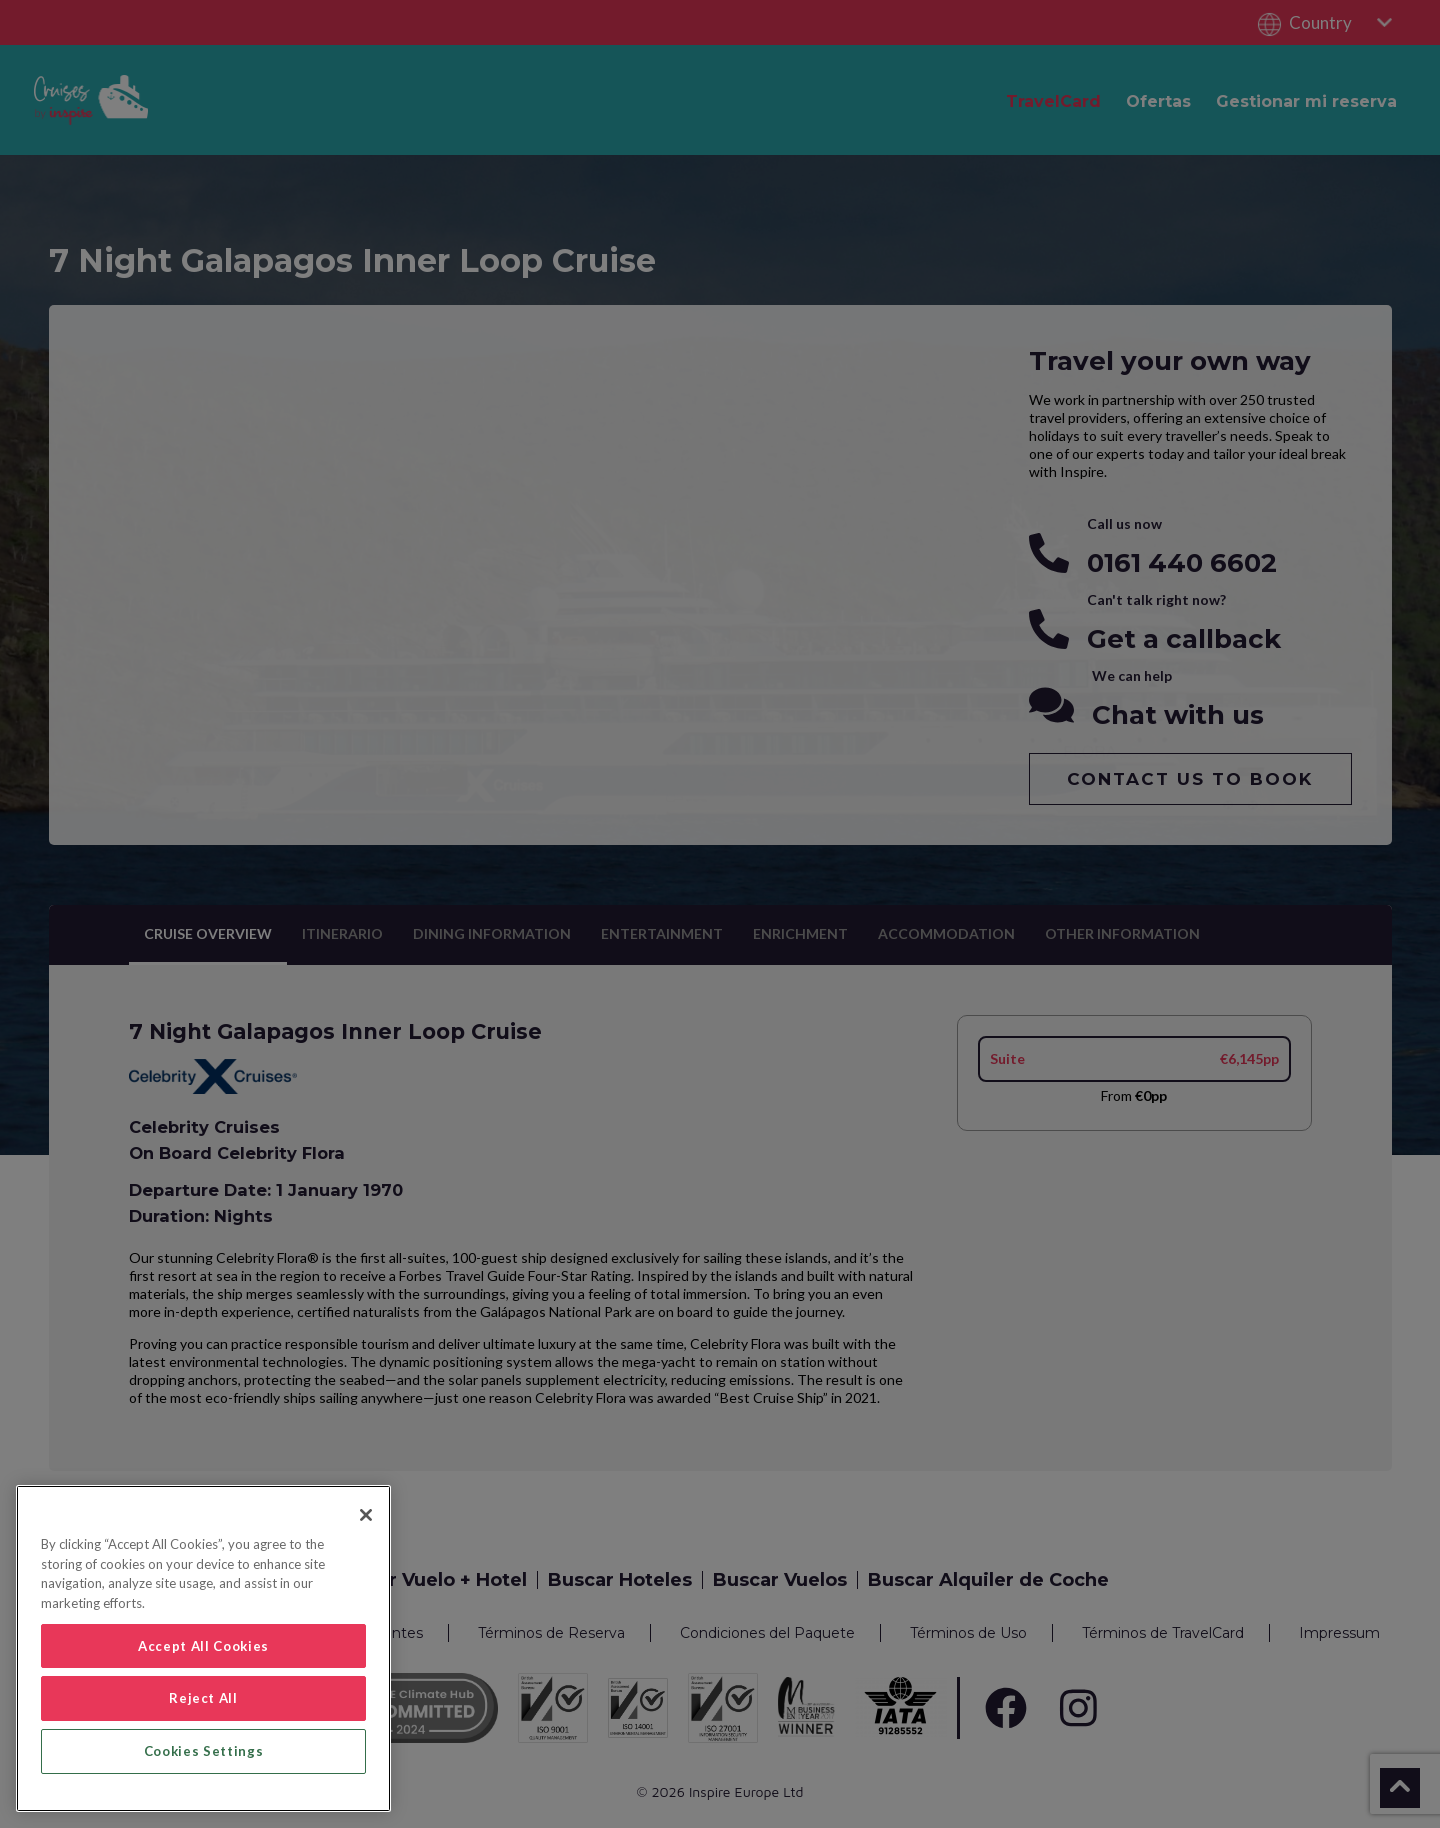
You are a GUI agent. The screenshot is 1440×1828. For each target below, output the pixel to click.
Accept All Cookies (203, 1646)
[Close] (366, 1515)
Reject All (203, 1698)
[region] (203, 1648)
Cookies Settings (204, 1751)
